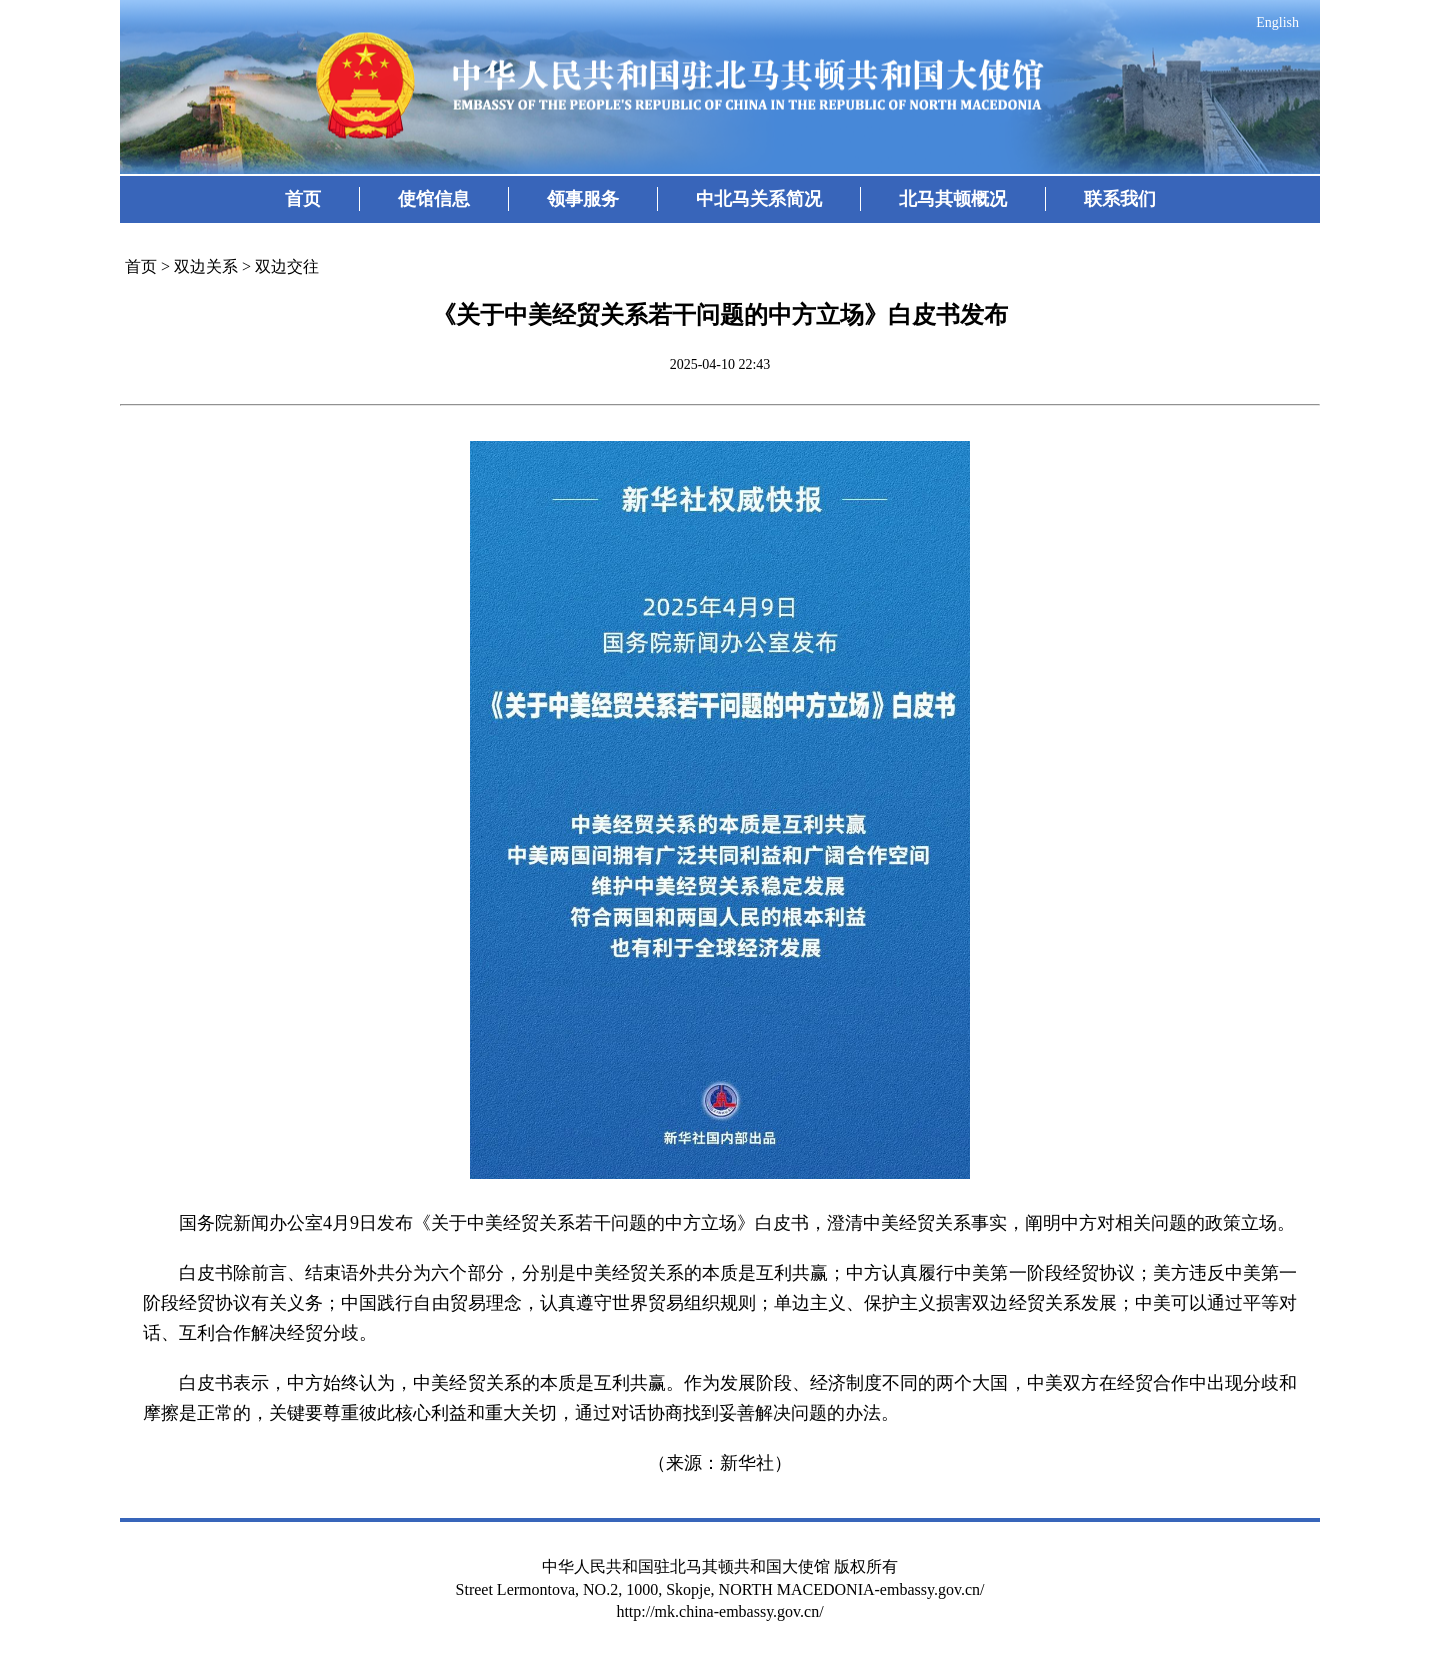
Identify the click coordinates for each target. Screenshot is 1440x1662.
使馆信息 (434, 199)
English (1277, 22)
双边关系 (206, 266)
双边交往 (287, 266)
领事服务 (583, 199)
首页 (303, 199)
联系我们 (1120, 199)
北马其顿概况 (953, 199)
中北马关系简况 (759, 199)
